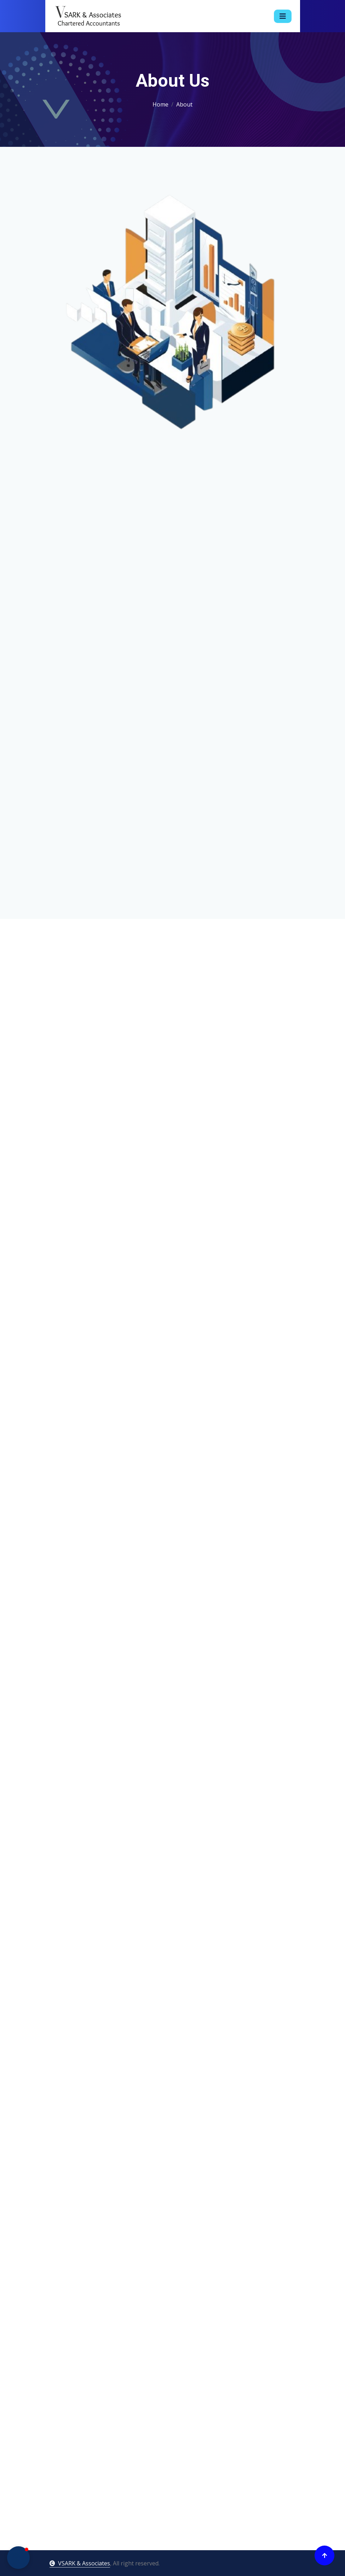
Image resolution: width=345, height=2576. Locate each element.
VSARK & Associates (80, 2563)
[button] (18, 2557)
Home (160, 104)
